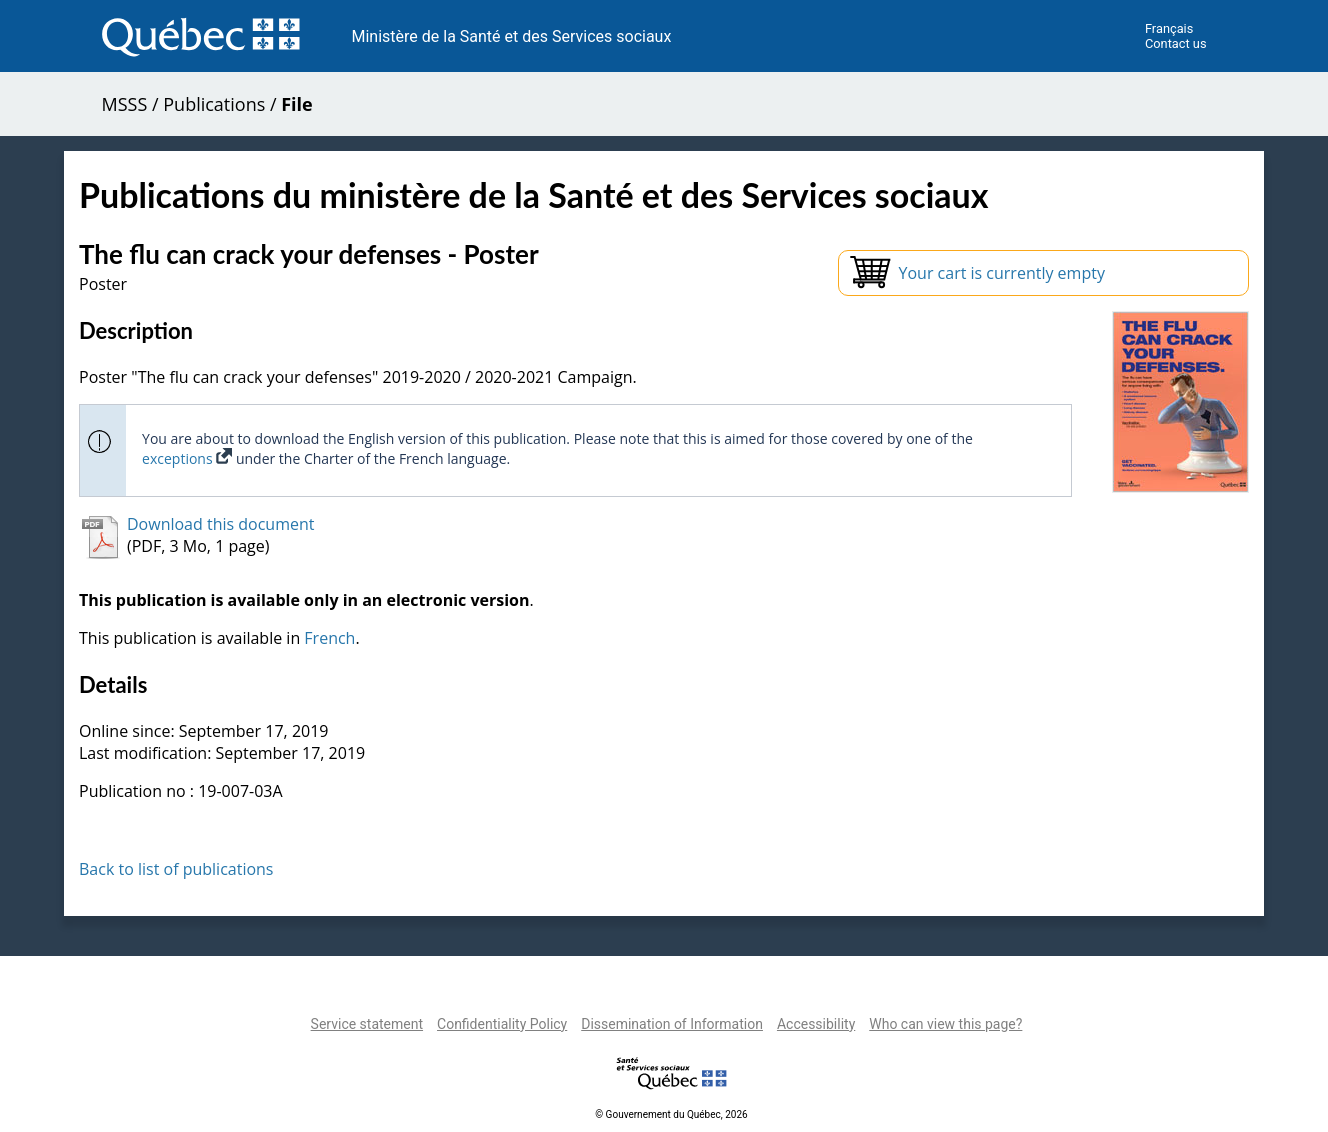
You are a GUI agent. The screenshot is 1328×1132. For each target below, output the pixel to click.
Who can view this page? (945, 1024)
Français (1169, 28)
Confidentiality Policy (502, 1024)
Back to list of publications (176, 869)
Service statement (367, 1024)
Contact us (1176, 43)
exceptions (187, 458)
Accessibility (816, 1024)
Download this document (220, 524)
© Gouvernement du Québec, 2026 (671, 1114)
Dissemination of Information (672, 1024)
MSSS (125, 104)
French (329, 638)
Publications (214, 104)
